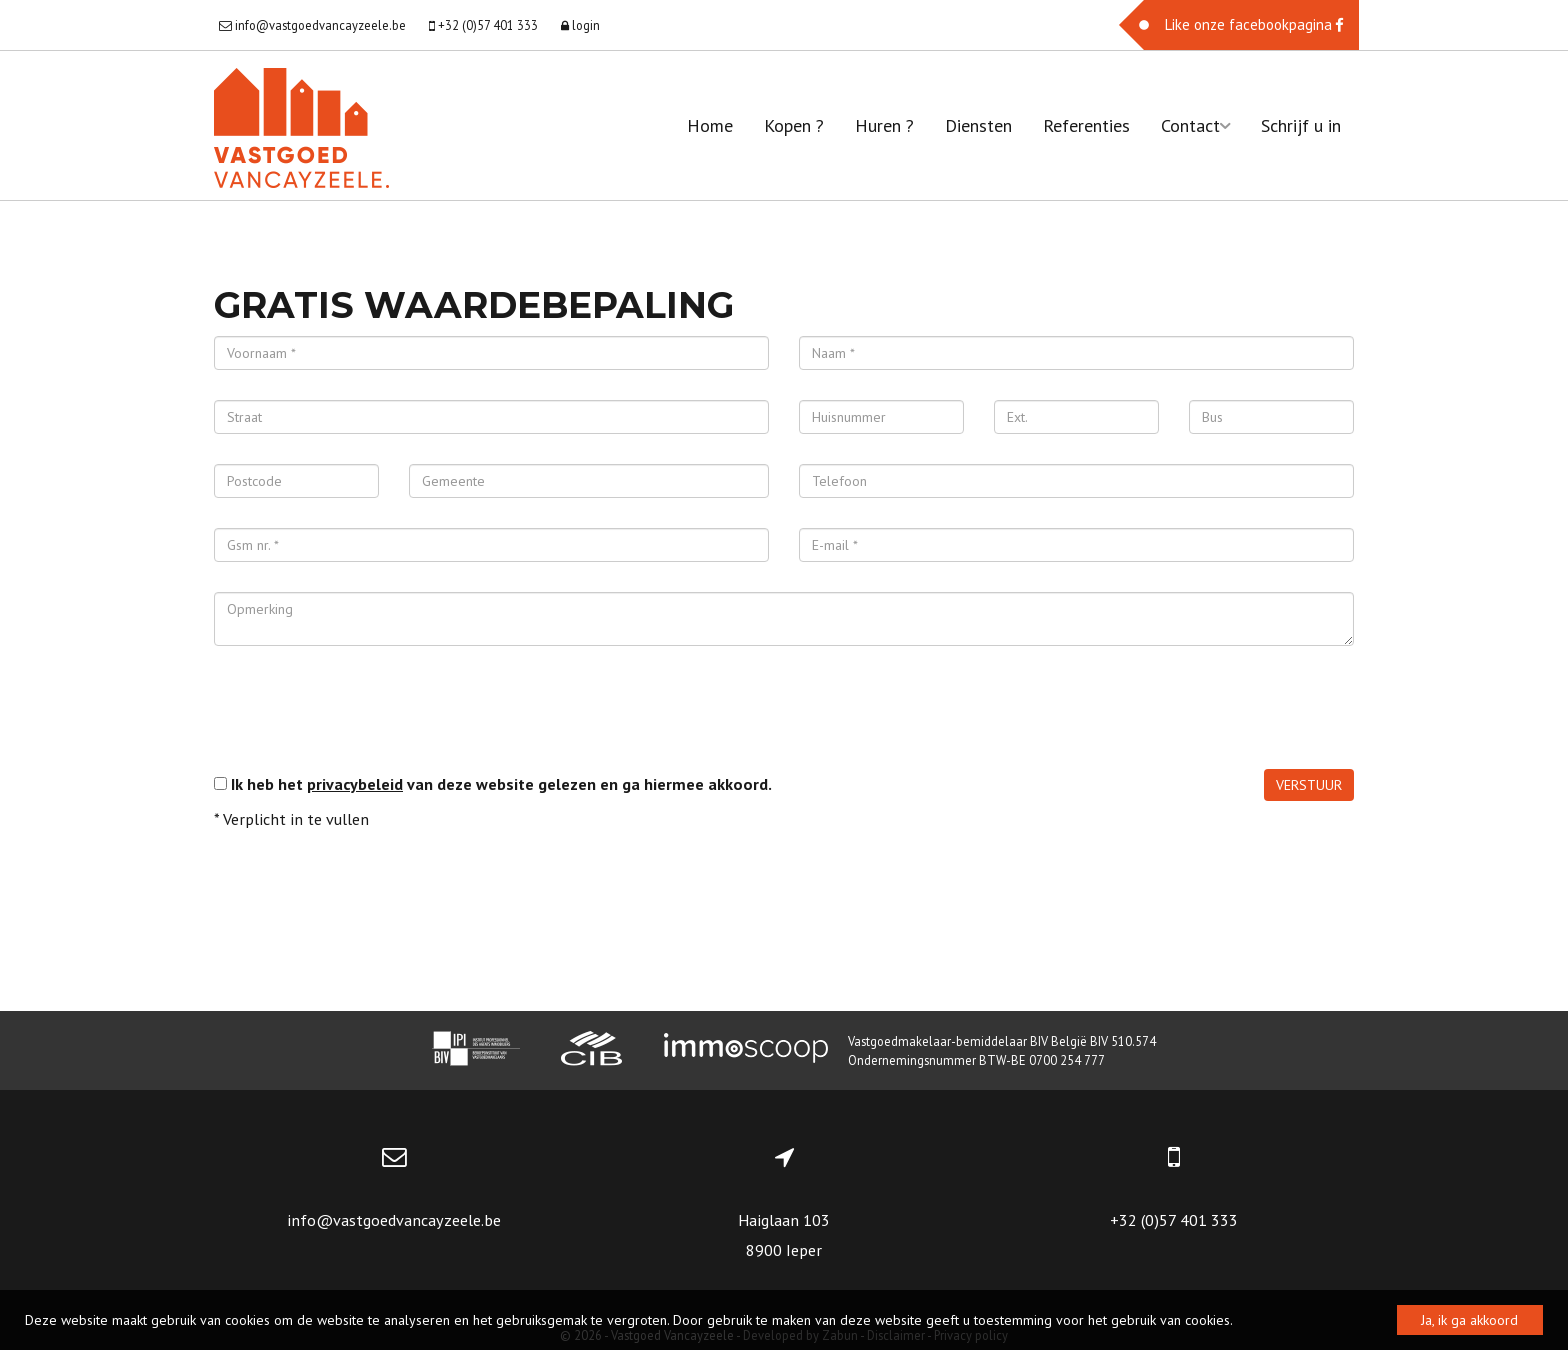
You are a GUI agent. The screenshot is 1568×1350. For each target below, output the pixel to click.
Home (710, 125)
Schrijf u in (1301, 125)
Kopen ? (794, 125)
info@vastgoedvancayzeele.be (394, 1220)
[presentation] (366, 715)
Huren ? (884, 125)
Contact (1195, 125)
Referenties (1086, 125)
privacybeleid (355, 784)
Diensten (978, 125)
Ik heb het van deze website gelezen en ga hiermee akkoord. (501, 784)
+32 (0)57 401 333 (1174, 1220)
